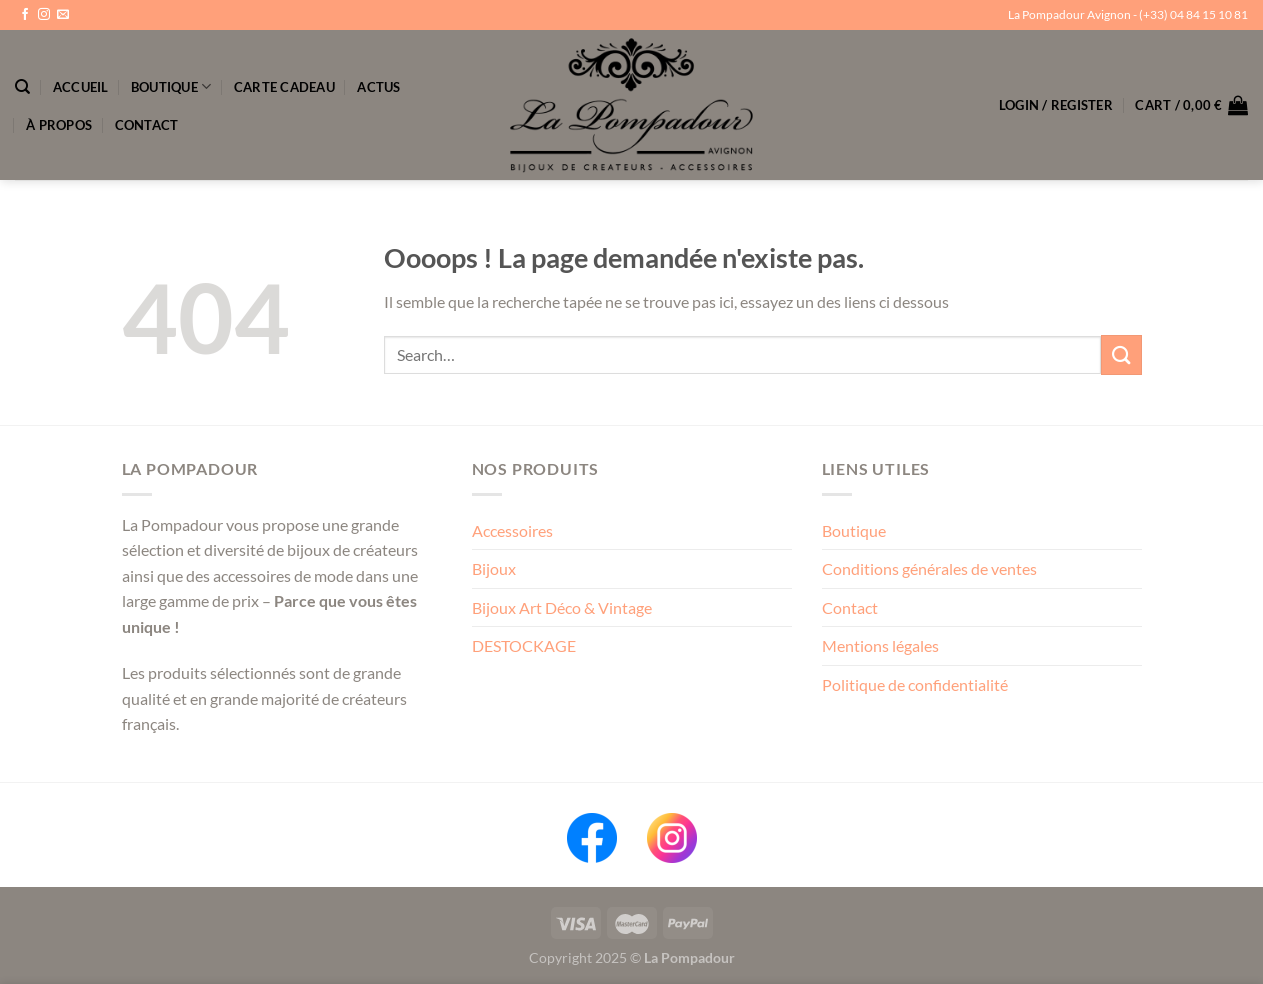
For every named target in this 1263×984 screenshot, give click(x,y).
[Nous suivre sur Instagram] (44, 15)
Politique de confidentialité (915, 684)
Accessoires (512, 530)
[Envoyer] (1121, 354)
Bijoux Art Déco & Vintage (562, 607)
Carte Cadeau (284, 87)
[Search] (22, 87)
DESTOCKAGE (524, 645)
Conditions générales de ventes (929, 568)
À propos (59, 125)
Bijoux (494, 568)
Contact (147, 125)
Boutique (171, 86)
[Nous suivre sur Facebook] (25, 15)
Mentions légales (880, 645)
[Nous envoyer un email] (63, 15)
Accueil (81, 87)
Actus (378, 87)
